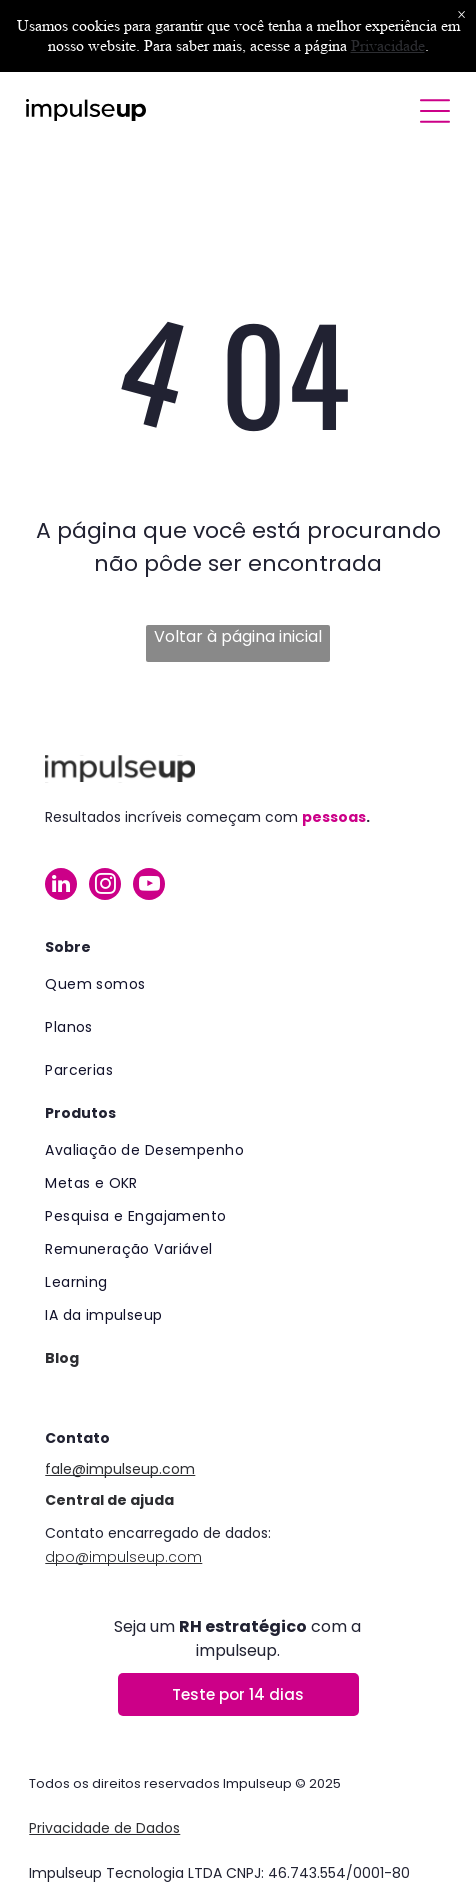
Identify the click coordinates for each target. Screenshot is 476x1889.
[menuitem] (237, 984)
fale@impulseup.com (120, 1469)
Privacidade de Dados (104, 1828)
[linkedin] (61, 886)
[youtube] (149, 886)
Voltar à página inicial (238, 636)
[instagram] (105, 886)
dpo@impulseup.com (123, 1557)
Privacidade (388, 45)
